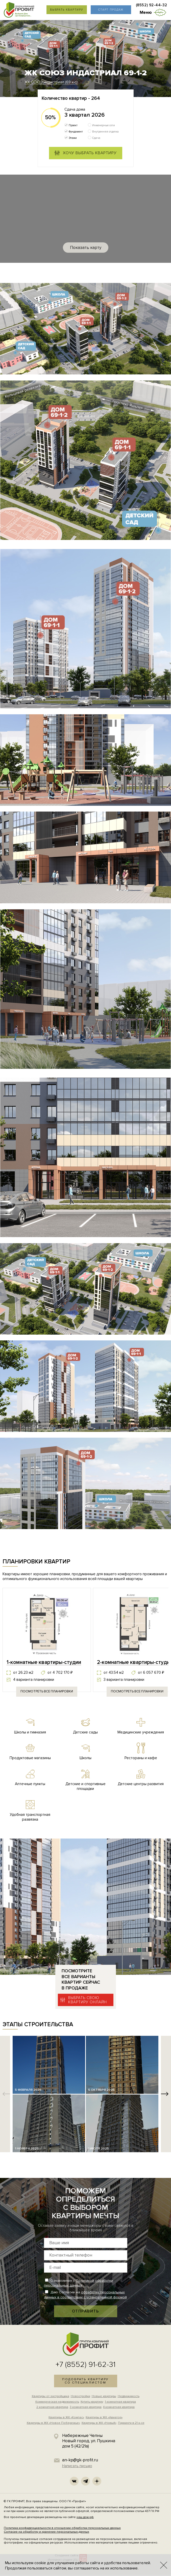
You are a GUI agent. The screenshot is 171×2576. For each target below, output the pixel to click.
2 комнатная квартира (52, 2408)
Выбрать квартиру (66, 10)
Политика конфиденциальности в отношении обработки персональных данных (62, 2529)
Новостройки (80, 2398)
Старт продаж (111, 10)
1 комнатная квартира (120, 2403)
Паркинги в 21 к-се (131, 2424)
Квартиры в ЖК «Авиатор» (104, 2419)
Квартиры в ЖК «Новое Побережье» (53, 2424)
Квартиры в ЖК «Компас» (66, 2419)
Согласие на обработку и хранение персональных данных (46, 2533)
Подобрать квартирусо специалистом (85, 2382)
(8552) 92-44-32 (151, 6)
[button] (6, 2095)
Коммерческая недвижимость (57, 2403)
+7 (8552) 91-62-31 (85, 2366)
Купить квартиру (92, 2403)
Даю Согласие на (85, 2296)
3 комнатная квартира (86, 2408)
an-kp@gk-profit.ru (80, 2461)
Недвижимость (128, 2398)
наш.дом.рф (85, 2519)
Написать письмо (77, 2467)
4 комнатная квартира (119, 2408)
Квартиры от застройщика (50, 2398)
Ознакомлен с (78, 2284)
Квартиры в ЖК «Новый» (99, 2424)
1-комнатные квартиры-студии (44, 1662)
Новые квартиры (104, 2398)
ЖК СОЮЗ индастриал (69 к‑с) (51, 82)
